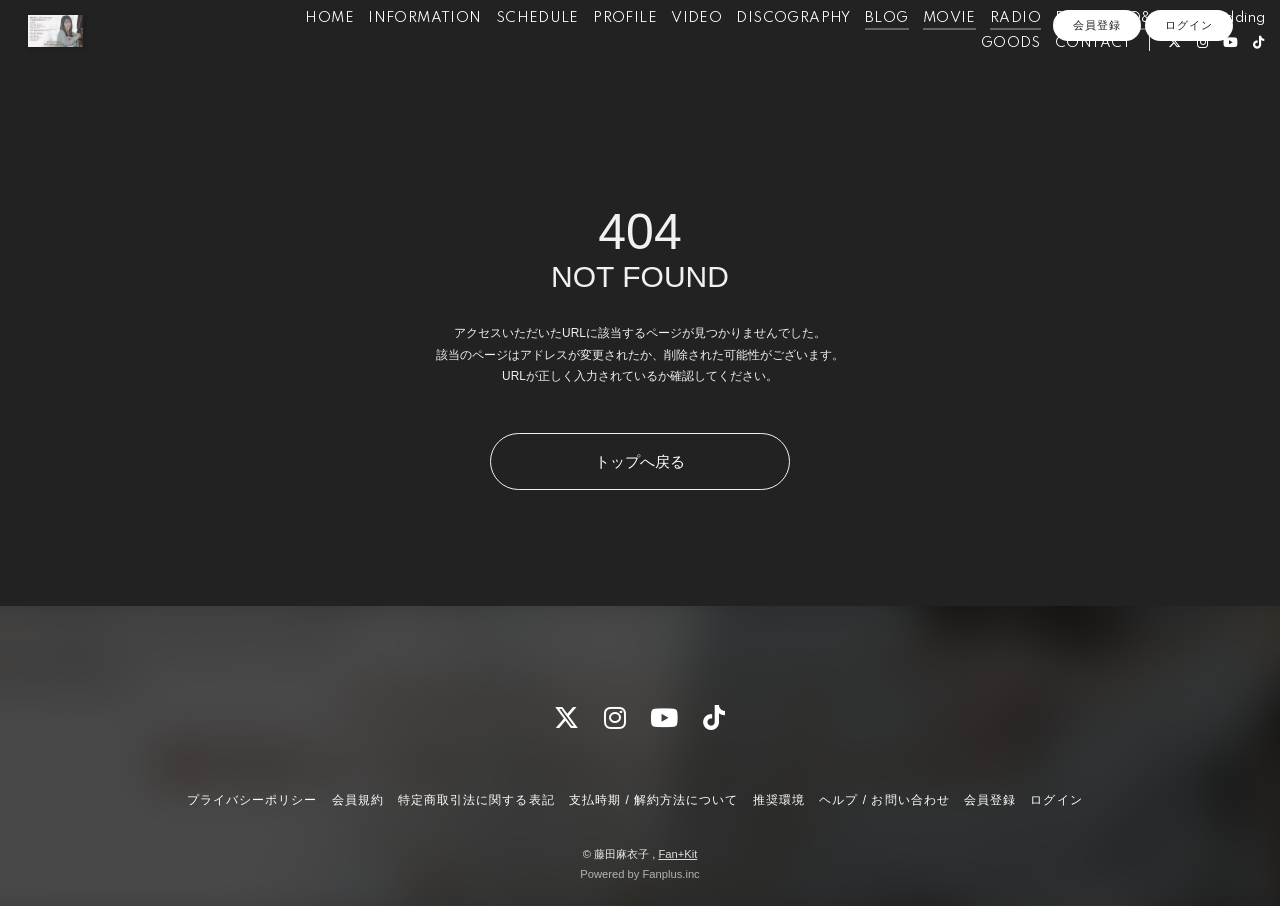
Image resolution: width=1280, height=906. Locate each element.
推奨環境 (779, 800)
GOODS (977, 83)
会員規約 (358, 800)
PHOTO (1050, 58)
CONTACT (1059, 83)
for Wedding (1187, 58)
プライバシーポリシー (252, 800)
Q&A (1111, 58)
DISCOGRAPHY (759, 58)
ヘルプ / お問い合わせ (884, 800)
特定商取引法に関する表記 (476, 800)
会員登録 (1097, 117)
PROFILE (591, 58)
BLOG (853, 58)
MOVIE (915, 58)
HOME (295, 58)
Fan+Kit (677, 854)
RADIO (981, 58)
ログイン (1189, 117)
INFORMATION (390, 58)
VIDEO (662, 58)
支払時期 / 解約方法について (654, 800)
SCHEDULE (503, 58)
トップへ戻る (640, 461)
